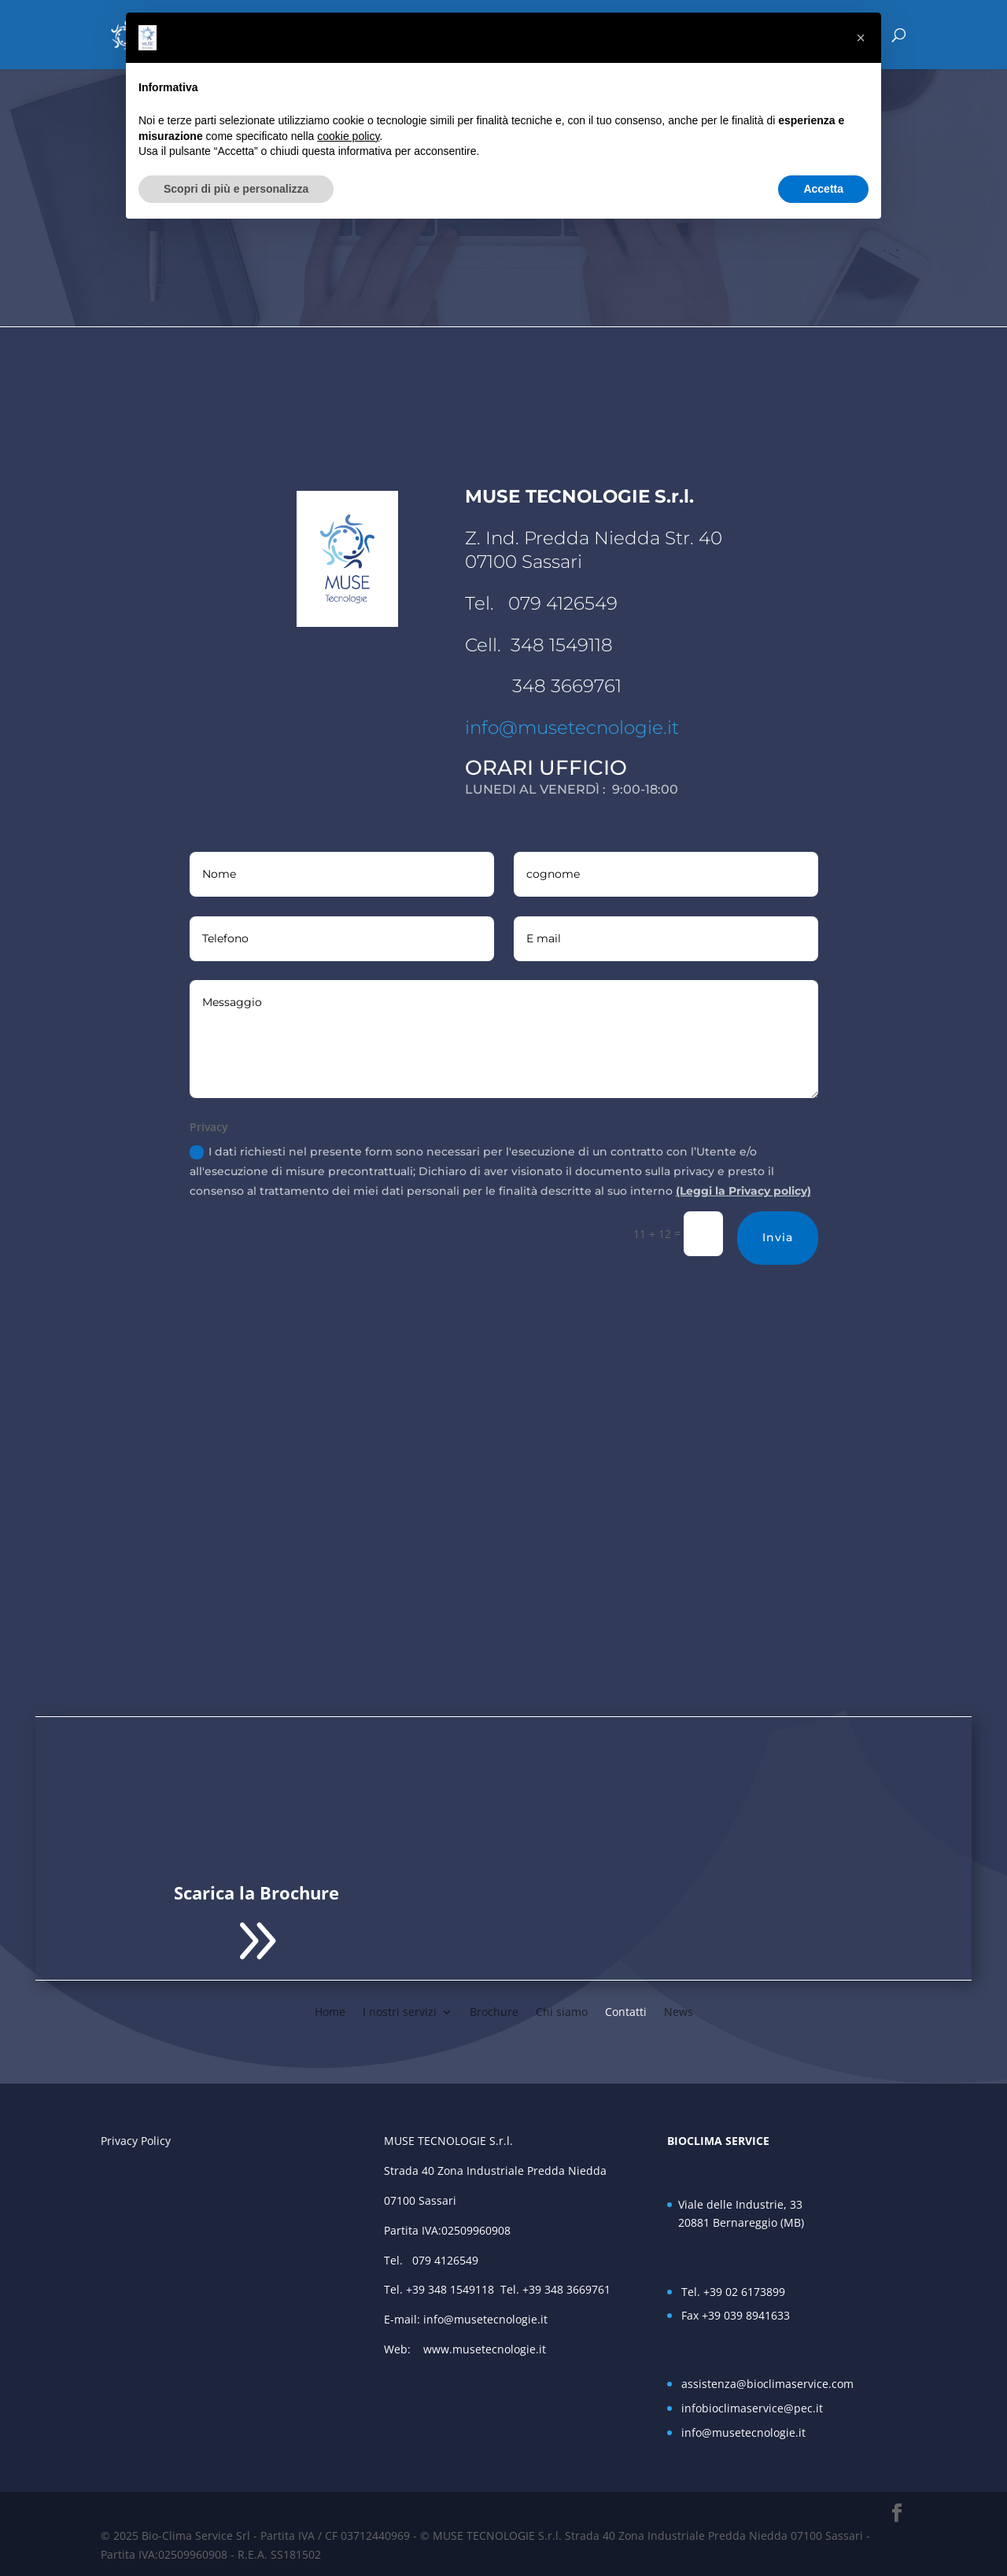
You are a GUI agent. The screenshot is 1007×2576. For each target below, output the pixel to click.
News (678, 2011)
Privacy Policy (136, 2140)
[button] (860, 37)
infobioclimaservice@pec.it (752, 2408)
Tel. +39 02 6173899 (733, 2291)
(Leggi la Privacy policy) (743, 1191)
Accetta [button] (823, 188)
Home (330, 2011)
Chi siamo (562, 2011)
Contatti (626, 2011)
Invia (777, 1237)
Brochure (494, 2011)
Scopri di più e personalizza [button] (236, 188)
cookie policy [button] (348, 136)
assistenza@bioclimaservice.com (767, 2383)
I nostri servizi (400, 2011)
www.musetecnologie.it (487, 2349)
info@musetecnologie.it (572, 728)
